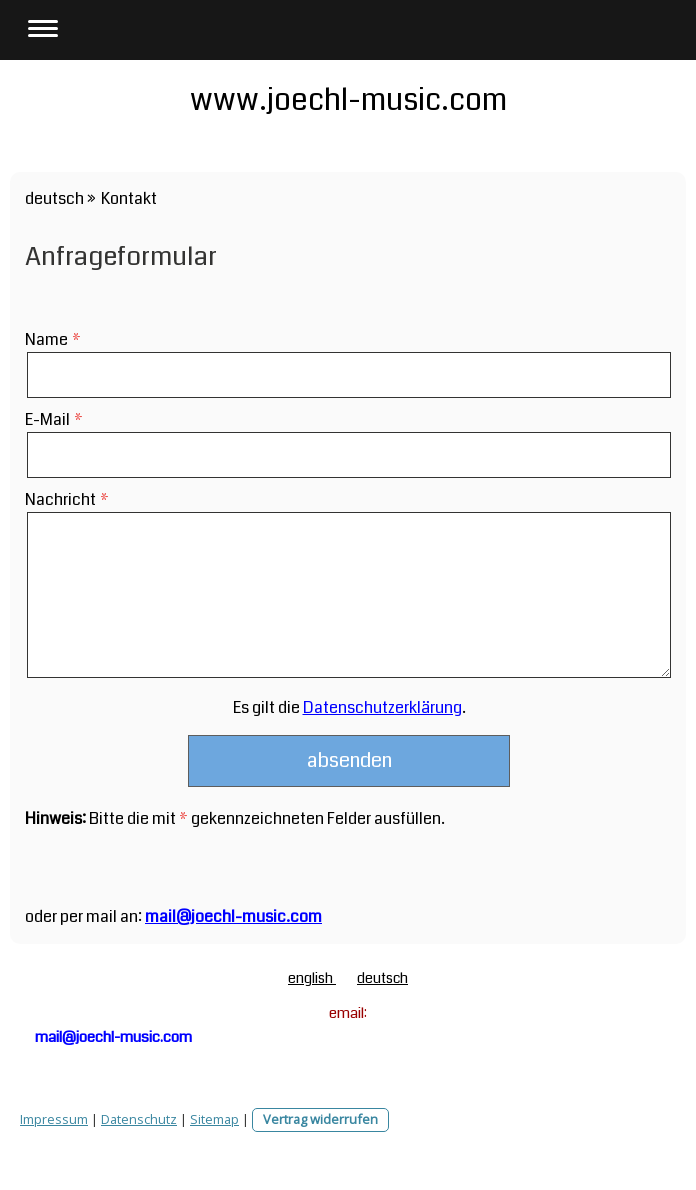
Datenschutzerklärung (382, 707)
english (312, 978)
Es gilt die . (349, 707)
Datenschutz (139, 1119)
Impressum (54, 1119)
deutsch (382, 978)
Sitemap (214, 1119)
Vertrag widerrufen (320, 1119)
